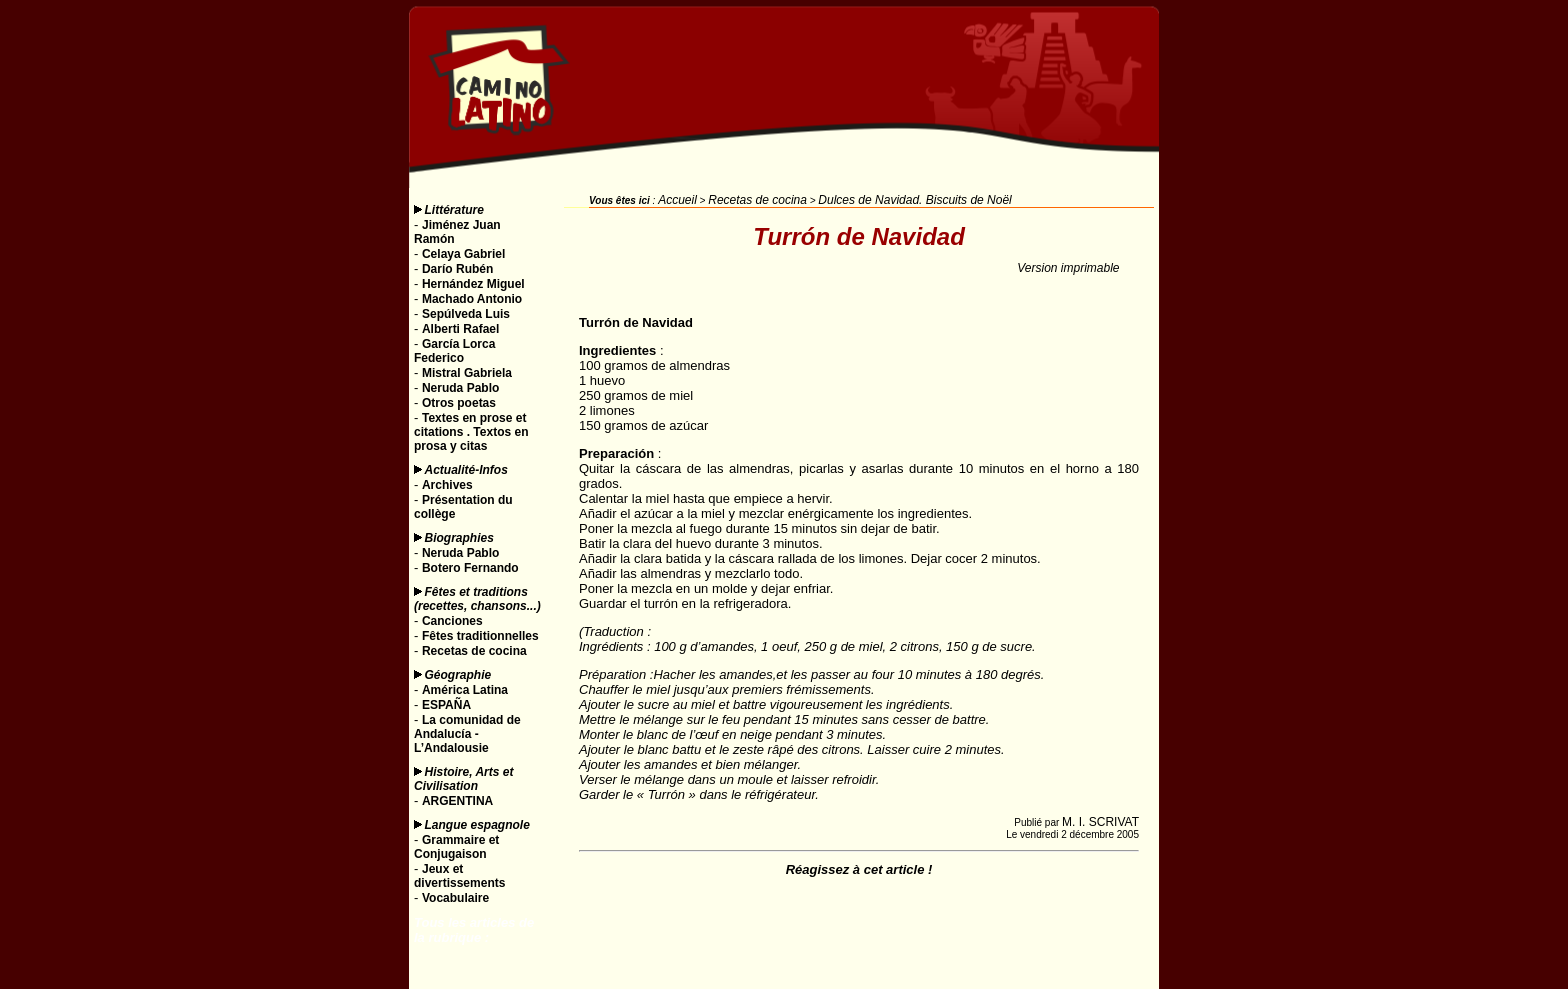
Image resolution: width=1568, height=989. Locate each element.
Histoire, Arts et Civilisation (463, 779)
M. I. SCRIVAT (1100, 822)
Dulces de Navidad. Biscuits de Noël (914, 200)
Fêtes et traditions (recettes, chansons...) (477, 599)
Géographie (458, 675)
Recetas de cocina (757, 200)
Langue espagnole (477, 825)
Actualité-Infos (466, 470)
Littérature (454, 210)
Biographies (459, 538)
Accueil (677, 200)
